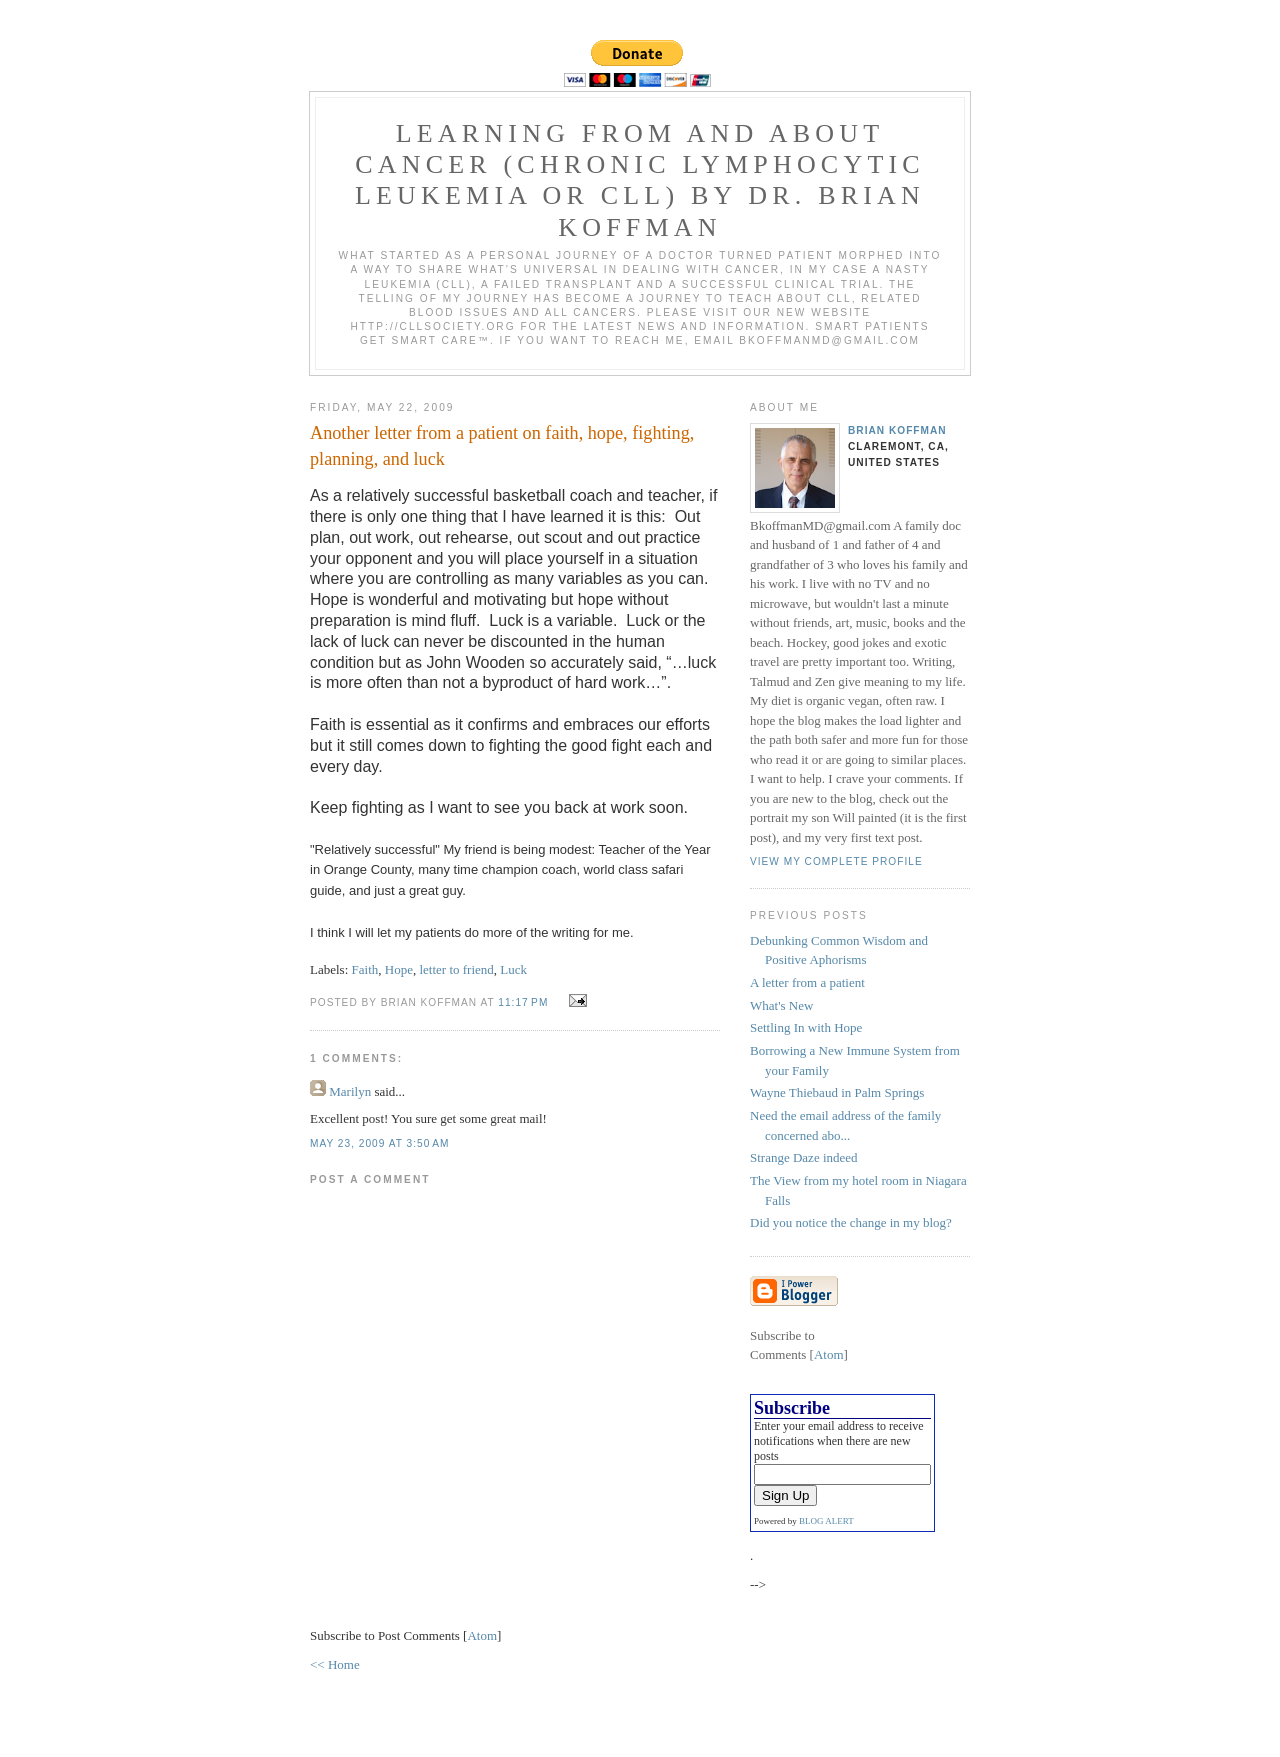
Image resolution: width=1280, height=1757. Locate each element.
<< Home (335, 1664)
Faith (365, 969)
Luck (513, 969)
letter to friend (456, 969)
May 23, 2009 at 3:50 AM (379, 1143)
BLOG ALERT (826, 1521)
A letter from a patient (807, 982)
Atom (482, 1635)
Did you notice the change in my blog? (851, 1222)
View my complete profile (836, 861)
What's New (781, 1005)
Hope (399, 969)
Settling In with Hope (806, 1027)
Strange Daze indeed (804, 1157)
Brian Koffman (897, 430)
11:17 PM (525, 1002)
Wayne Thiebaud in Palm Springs (837, 1092)
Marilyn (350, 1091)
